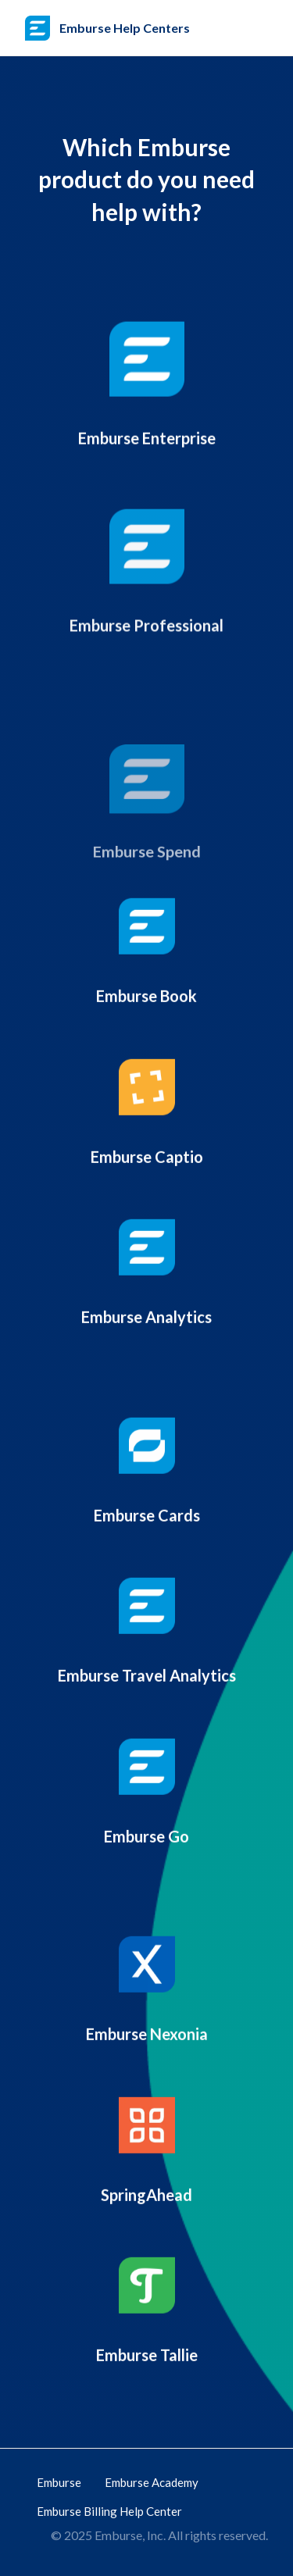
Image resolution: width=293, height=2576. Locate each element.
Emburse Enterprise (147, 443)
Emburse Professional (146, 644)
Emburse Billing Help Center (109, 2511)
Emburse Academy (151, 2482)
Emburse (59, 2482)
